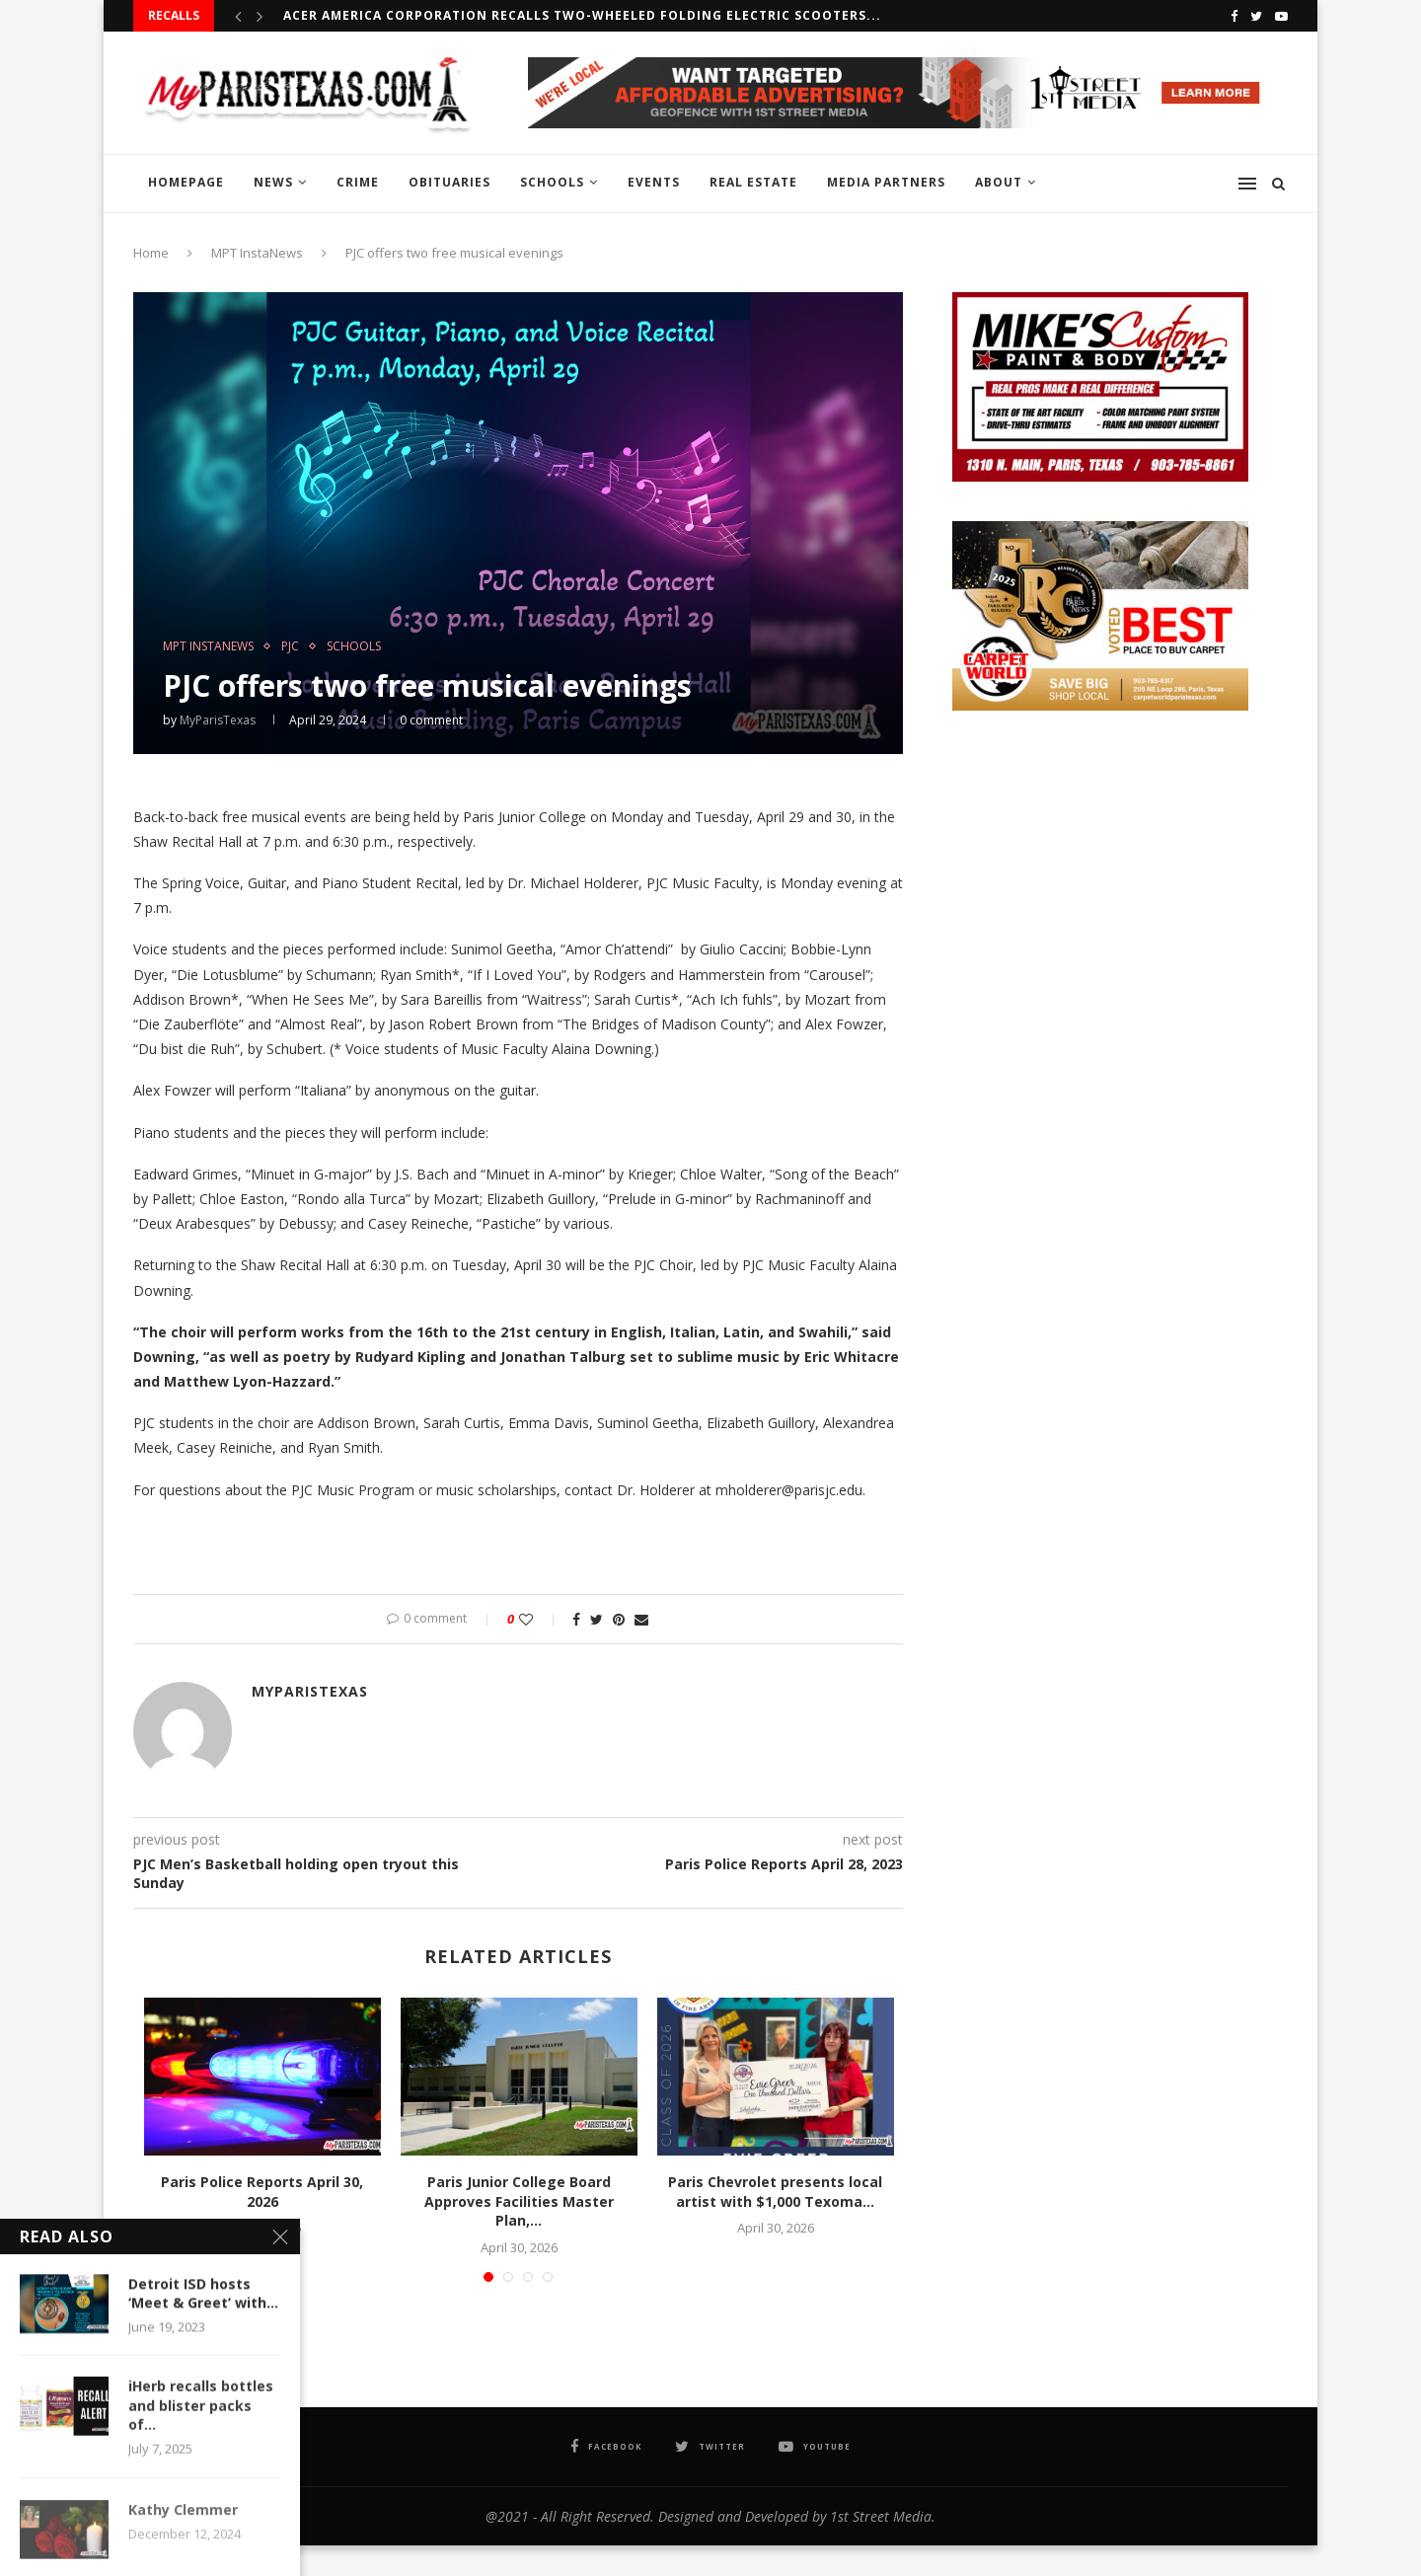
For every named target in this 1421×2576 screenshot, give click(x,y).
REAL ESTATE (753, 182)
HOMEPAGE (186, 182)
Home (151, 253)
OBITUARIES (449, 182)
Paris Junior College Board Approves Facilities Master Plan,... (519, 2201)
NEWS (273, 182)
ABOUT (998, 182)
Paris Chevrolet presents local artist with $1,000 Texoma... (775, 2191)
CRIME (358, 182)
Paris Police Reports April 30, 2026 (262, 2191)
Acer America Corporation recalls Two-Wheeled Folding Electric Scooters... (582, 15)
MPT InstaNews (257, 253)
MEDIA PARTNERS (886, 182)
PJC (290, 646)
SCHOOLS (552, 182)
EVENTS (654, 182)
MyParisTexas (218, 720)
